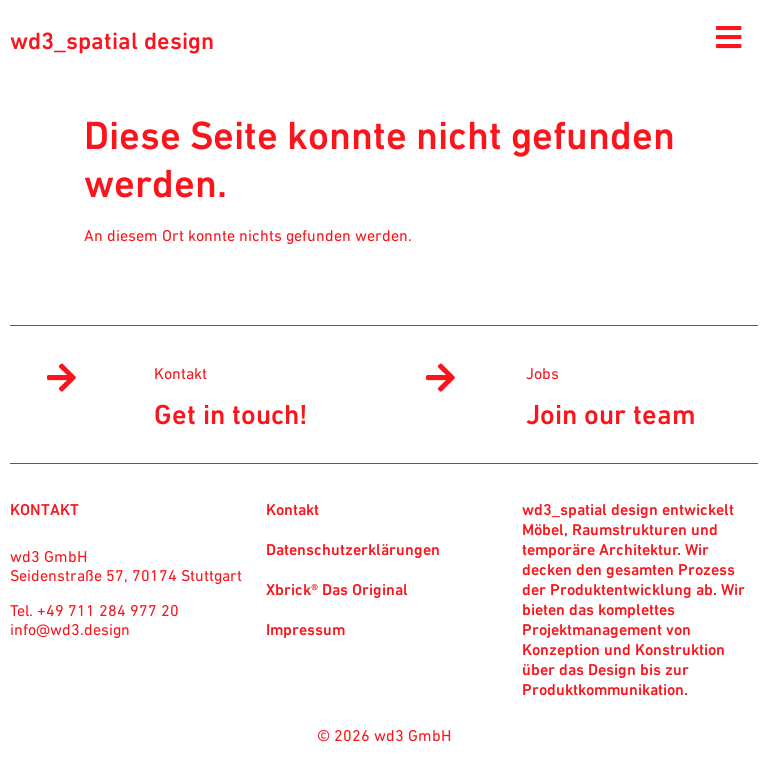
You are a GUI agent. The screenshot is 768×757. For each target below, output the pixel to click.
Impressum (305, 629)
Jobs (542, 373)
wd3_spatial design (112, 40)
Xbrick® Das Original (337, 589)
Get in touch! (231, 413)
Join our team (611, 413)
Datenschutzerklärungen (353, 549)
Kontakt (180, 373)
